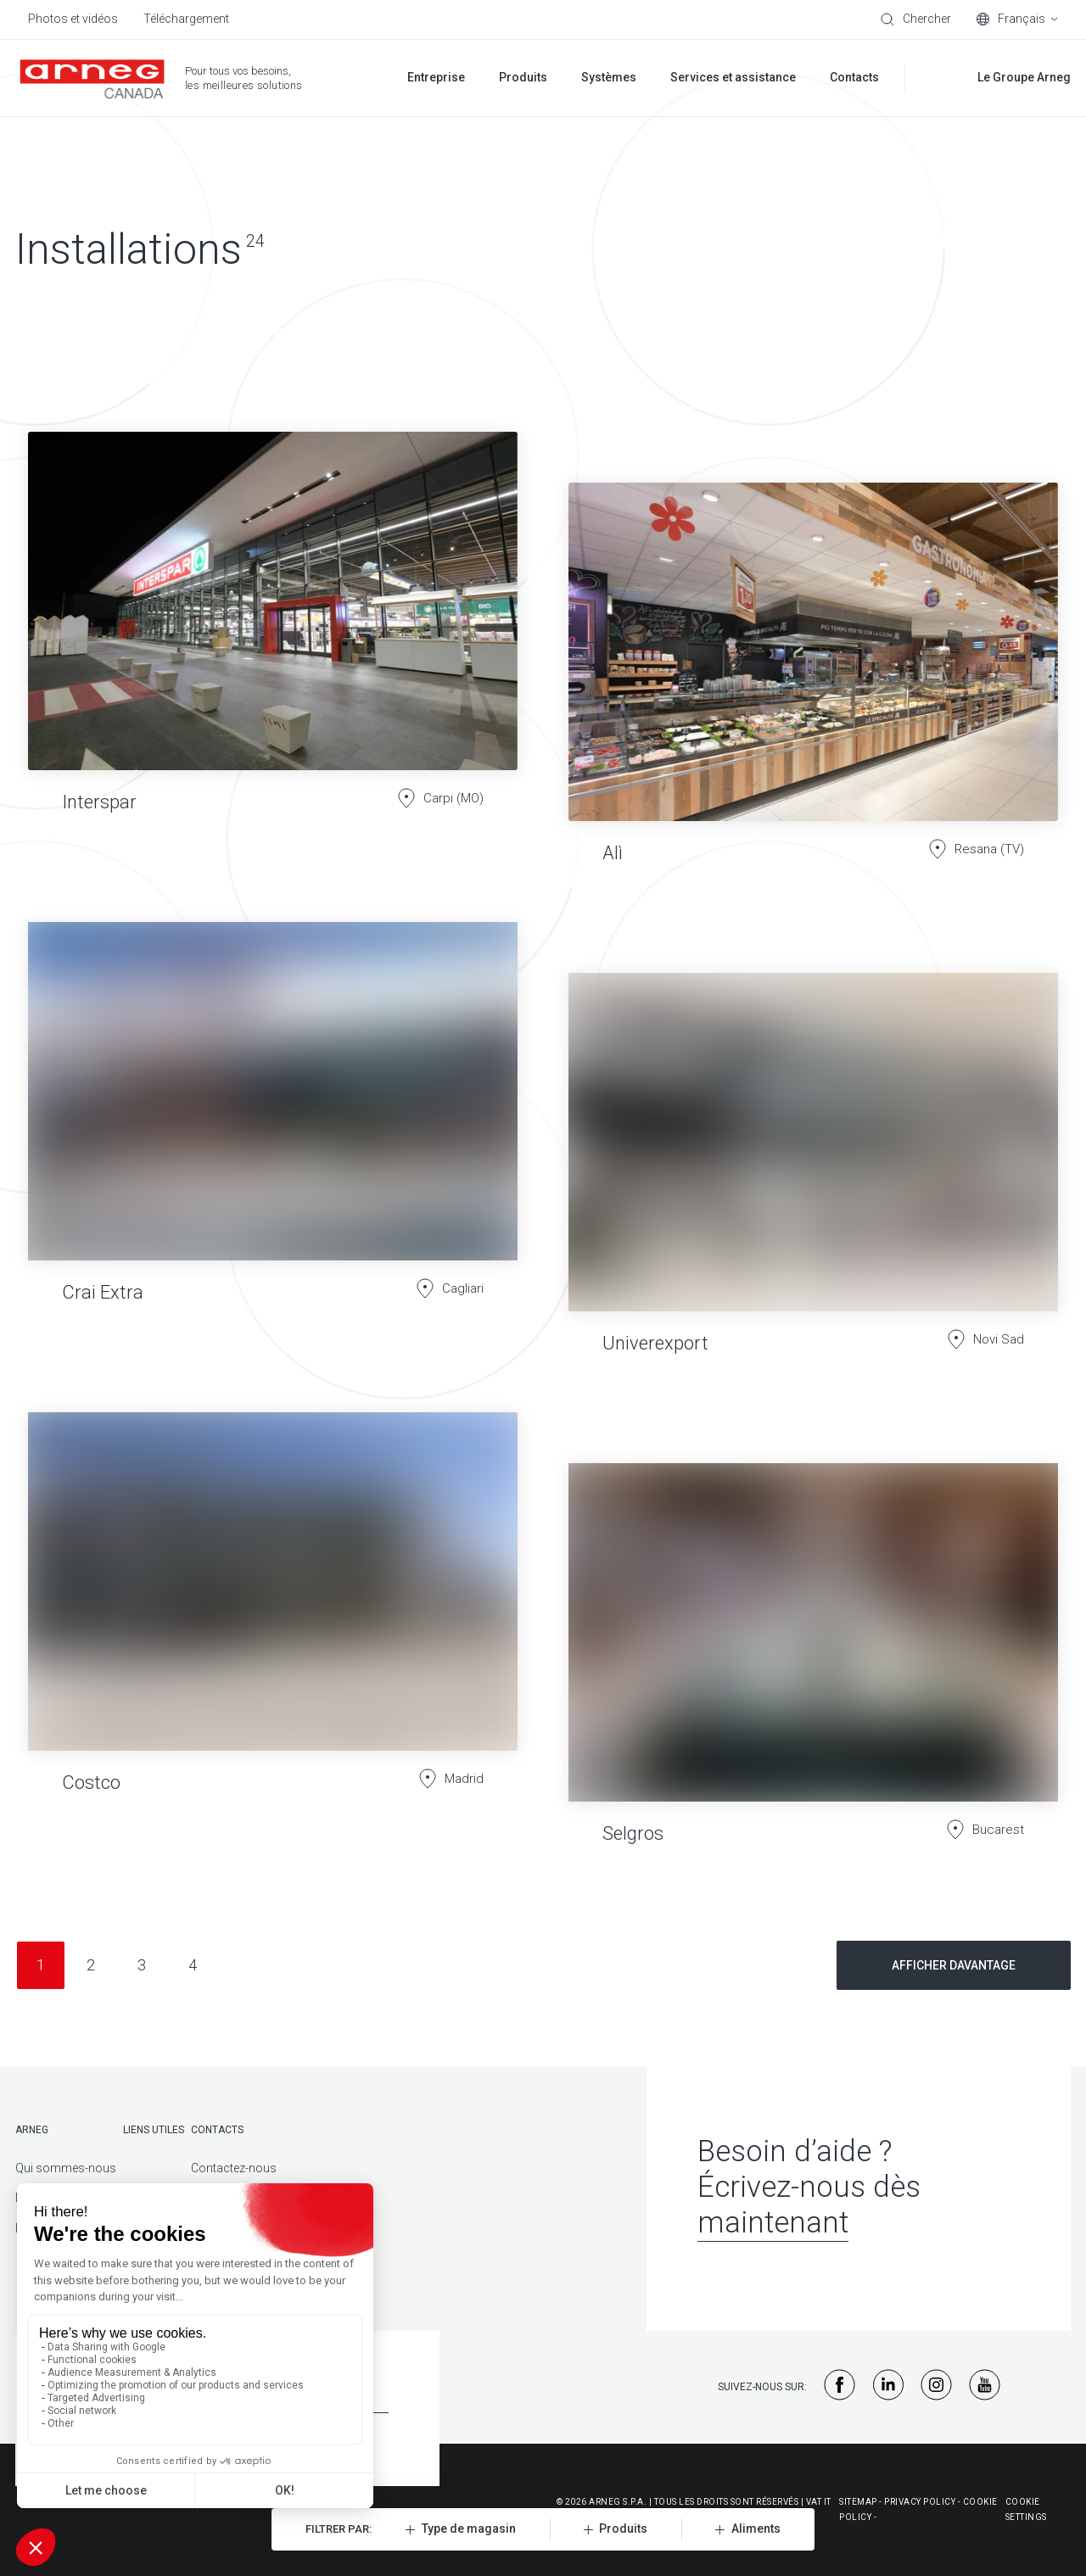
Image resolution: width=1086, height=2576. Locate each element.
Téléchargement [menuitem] (186, 18)
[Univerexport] (813, 1150)
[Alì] (813, 659)
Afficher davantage (954, 1965)
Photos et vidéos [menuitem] (73, 18)
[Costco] (272, 1615)
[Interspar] (272, 609)
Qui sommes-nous (65, 2168)
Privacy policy (919, 2501)
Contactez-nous (234, 2168)
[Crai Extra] (272, 1099)
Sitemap (858, 2501)
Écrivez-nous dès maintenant (809, 2205)
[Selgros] (813, 1640)
